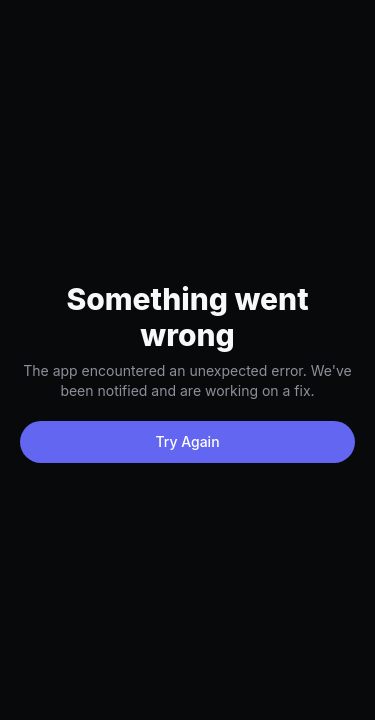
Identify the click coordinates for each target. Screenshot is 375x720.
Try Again (187, 441)
